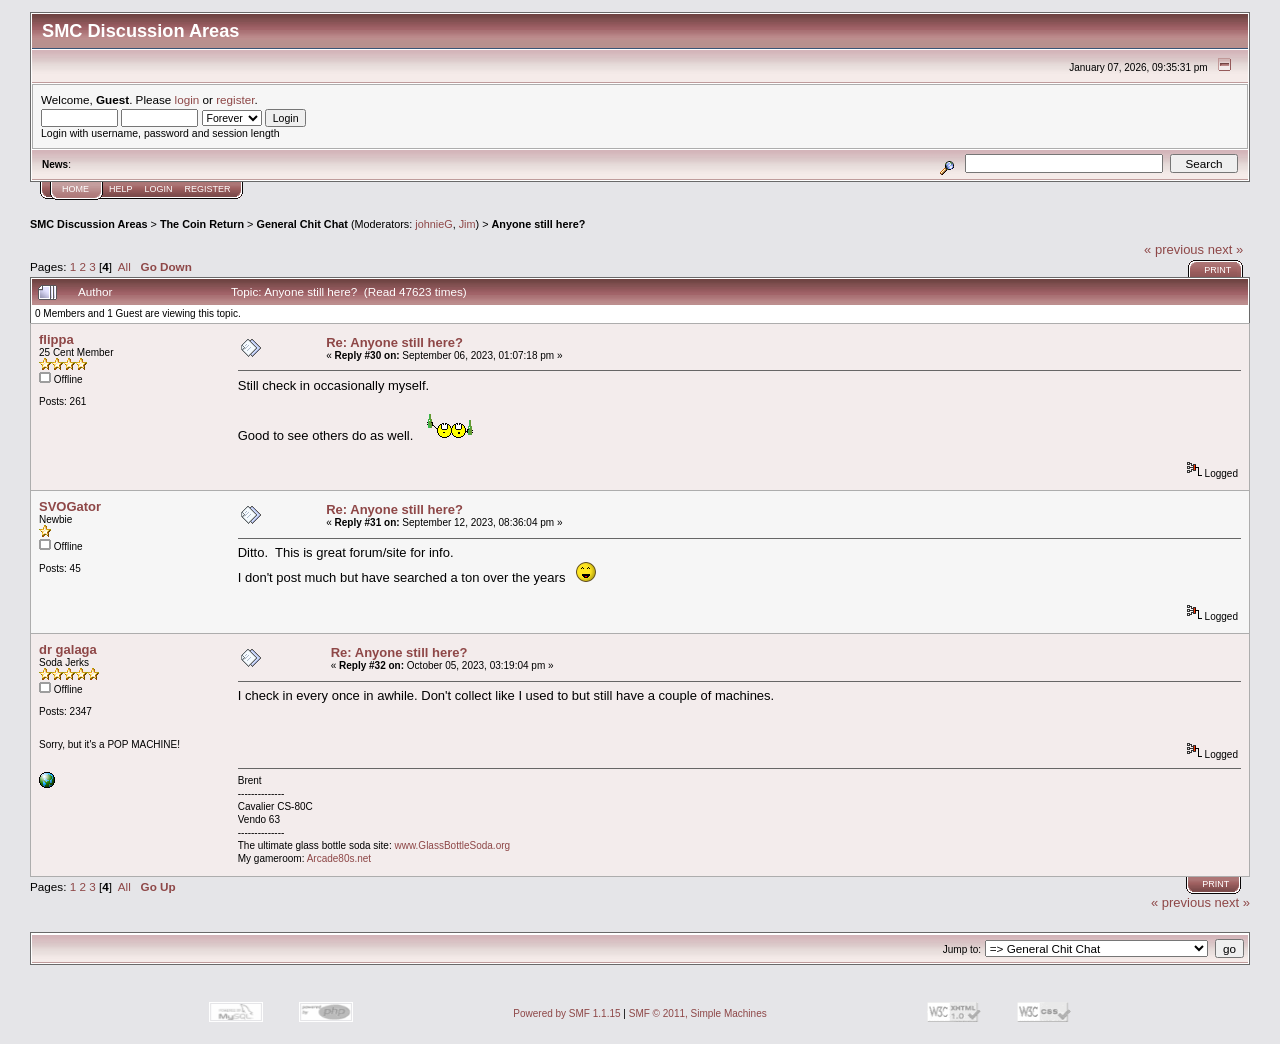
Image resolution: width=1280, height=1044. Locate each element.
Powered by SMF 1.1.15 (566, 1013)
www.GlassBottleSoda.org (452, 845)
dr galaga (68, 649)
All (124, 266)
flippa (56, 339)
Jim (467, 224)
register (235, 99)
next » (1225, 249)
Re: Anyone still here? (394, 342)
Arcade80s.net (339, 858)
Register (208, 189)
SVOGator (70, 506)
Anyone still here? (538, 224)
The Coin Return (202, 224)
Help (121, 189)
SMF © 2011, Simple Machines (698, 1013)
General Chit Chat (301, 224)
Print (1217, 270)
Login (159, 189)
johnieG (433, 224)
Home (75, 189)
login (187, 99)
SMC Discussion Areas (89, 224)
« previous (1174, 249)
